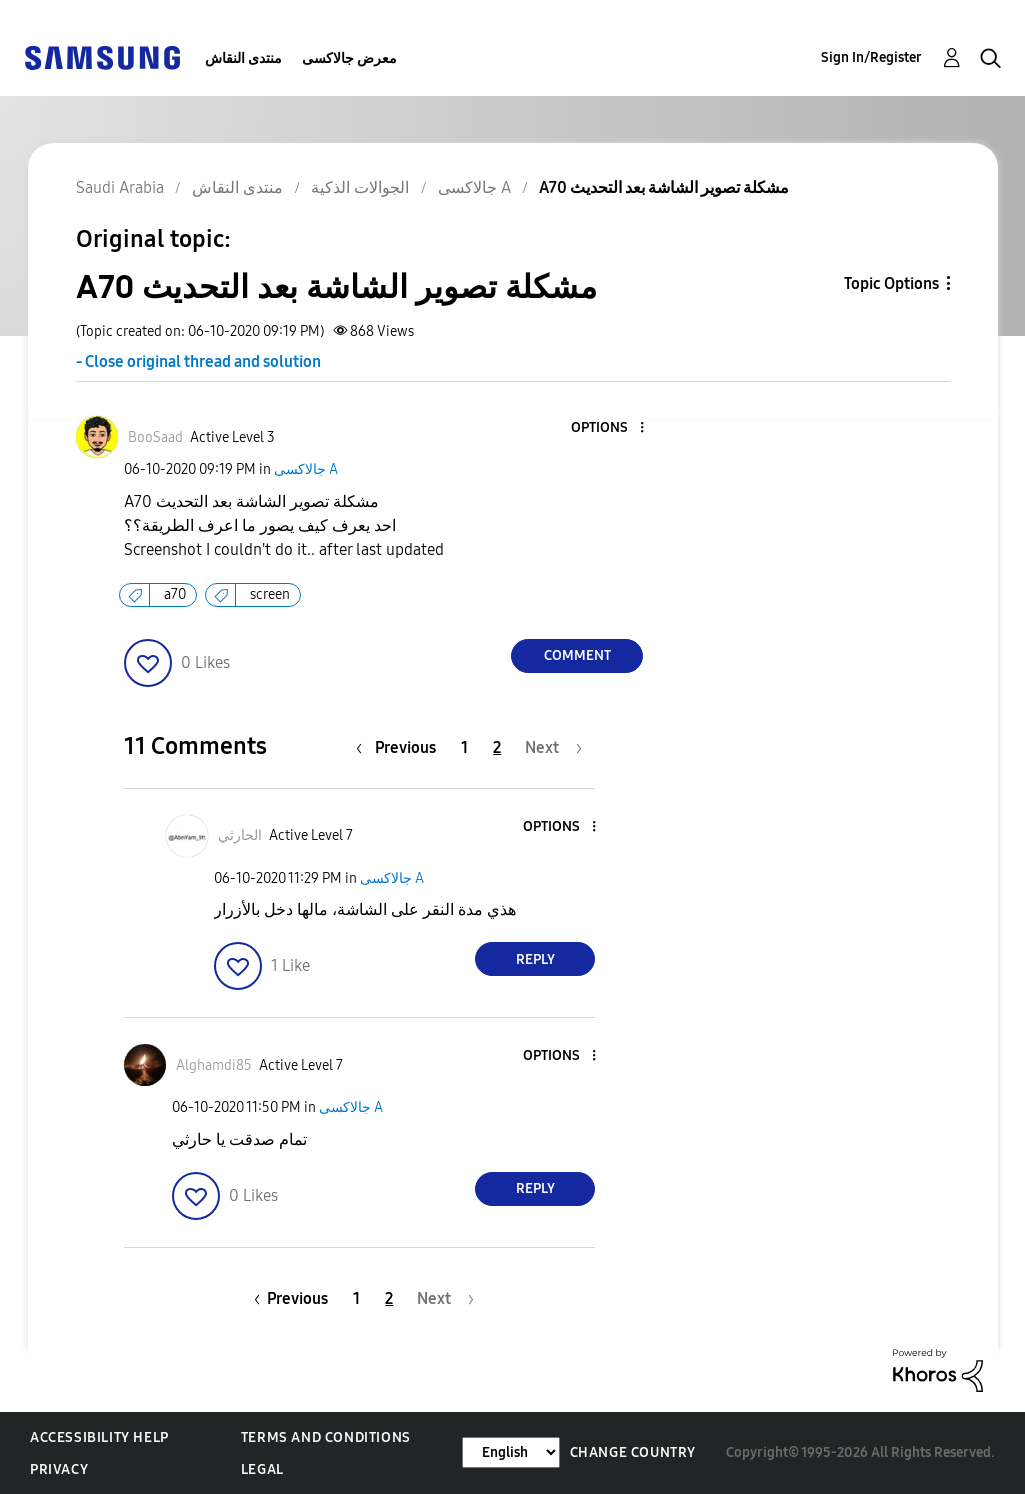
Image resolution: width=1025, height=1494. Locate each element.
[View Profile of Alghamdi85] (214, 1065)
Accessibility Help (99, 1437)
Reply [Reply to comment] (535, 959)
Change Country (633, 1452)
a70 (175, 594)
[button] (609, 428)
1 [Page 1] (464, 747)
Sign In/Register (871, 57)
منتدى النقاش (243, 58)
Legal (262, 1469)
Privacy (59, 1469)
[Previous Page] (401, 747)
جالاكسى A (306, 469)
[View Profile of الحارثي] (240, 835)
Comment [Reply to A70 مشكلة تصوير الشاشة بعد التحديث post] (577, 655)
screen (270, 594)
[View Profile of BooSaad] (155, 437)
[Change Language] (511, 1452)
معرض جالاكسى (349, 58)
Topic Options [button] (891, 283)
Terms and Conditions (326, 1437)
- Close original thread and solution (198, 361)
